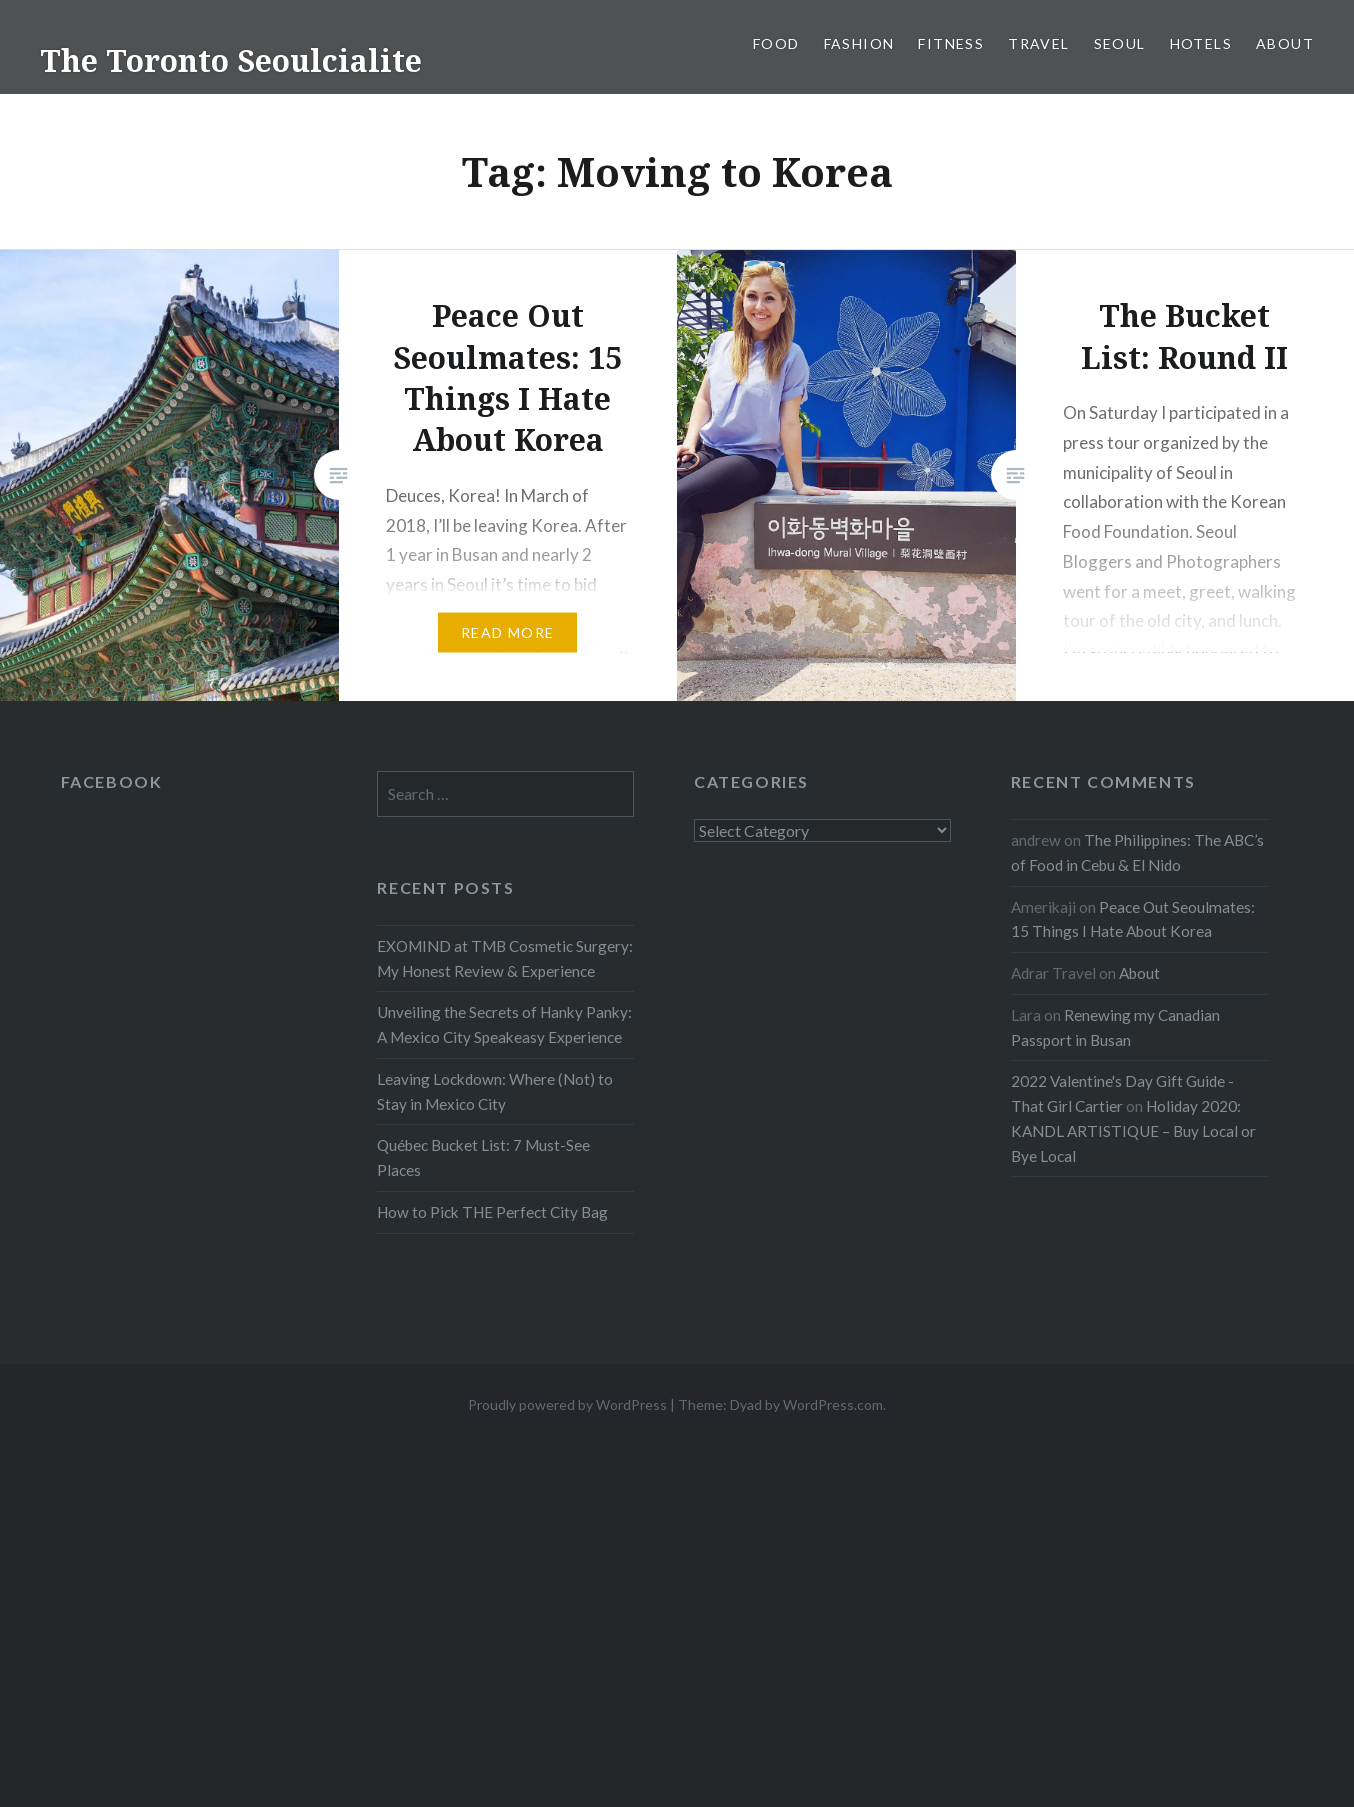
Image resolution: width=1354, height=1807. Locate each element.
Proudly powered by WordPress (567, 1404)
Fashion (859, 43)
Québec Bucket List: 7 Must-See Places (483, 1157)
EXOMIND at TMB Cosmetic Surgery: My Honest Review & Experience (505, 958)
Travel (1038, 43)
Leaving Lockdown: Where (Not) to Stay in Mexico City (495, 1091)
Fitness (951, 43)
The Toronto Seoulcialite (231, 60)
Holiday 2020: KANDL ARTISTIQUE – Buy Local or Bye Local (1133, 1131)
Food (776, 43)
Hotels (1201, 43)
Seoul (1120, 43)
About (1285, 43)
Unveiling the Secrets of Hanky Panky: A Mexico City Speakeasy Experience (504, 1024)
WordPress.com (833, 1404)
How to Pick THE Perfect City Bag (492, 1212)
